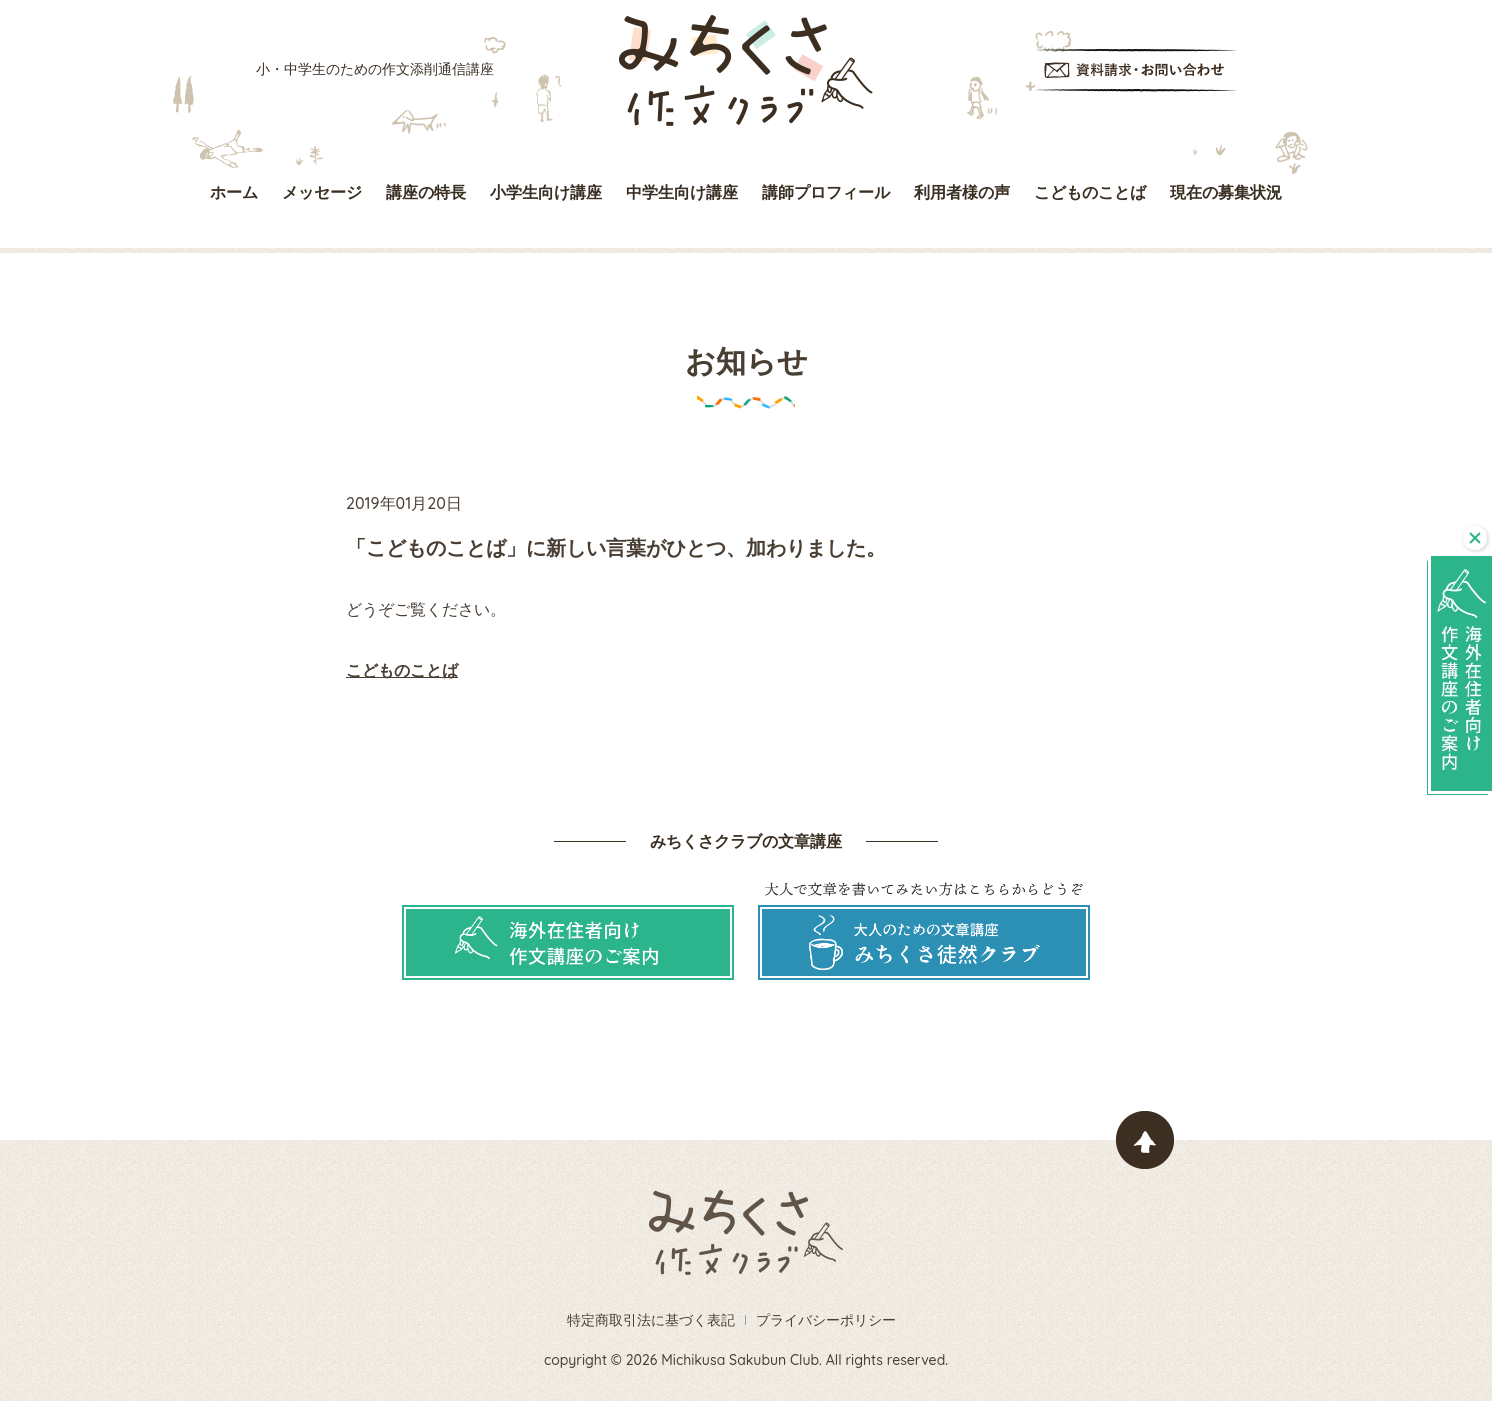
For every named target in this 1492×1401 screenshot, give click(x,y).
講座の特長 (426, 192)
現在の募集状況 (1226, 192)
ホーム (234, 192)
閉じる (1475, 538)
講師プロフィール (826, 192)
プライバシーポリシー (826, 1320)
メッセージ (322, 192)
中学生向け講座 (682, 192)
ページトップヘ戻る (1145, 1140)
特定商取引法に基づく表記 (651, 1320)
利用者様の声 (962, 192)
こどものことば (1090, 192)
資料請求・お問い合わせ (1136, 70)
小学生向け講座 (546, 192)
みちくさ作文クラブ (746, 70)
